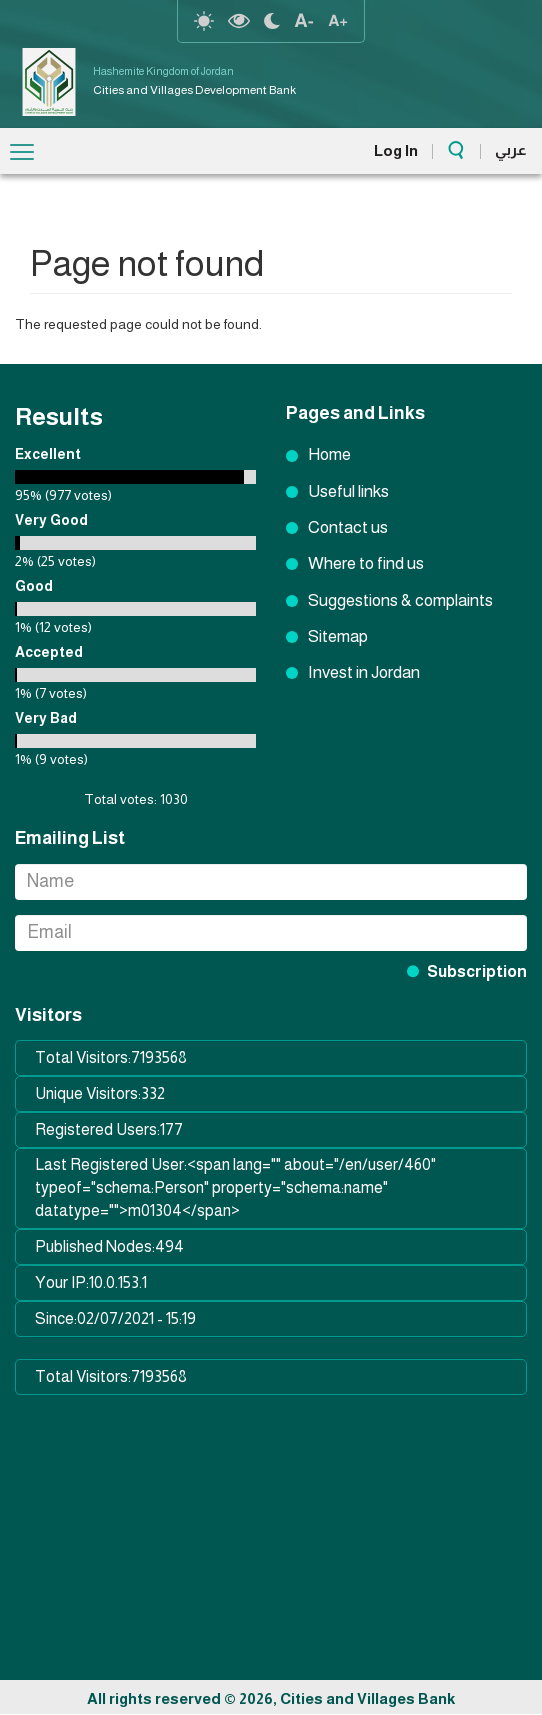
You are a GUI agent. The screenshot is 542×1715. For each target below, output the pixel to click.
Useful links (348, 491)
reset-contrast (204, 21)
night (272, 21)
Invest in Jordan (364, 672)
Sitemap (338, 636)
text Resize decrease (304, 21)
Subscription (477, 971)
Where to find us (366, 563)
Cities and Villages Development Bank (194, 90)
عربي (511, 149)
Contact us (348, 527)
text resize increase (338, 21)
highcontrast (239, 21)
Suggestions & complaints (400, 600)
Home (329, 454)
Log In (396, 150)
